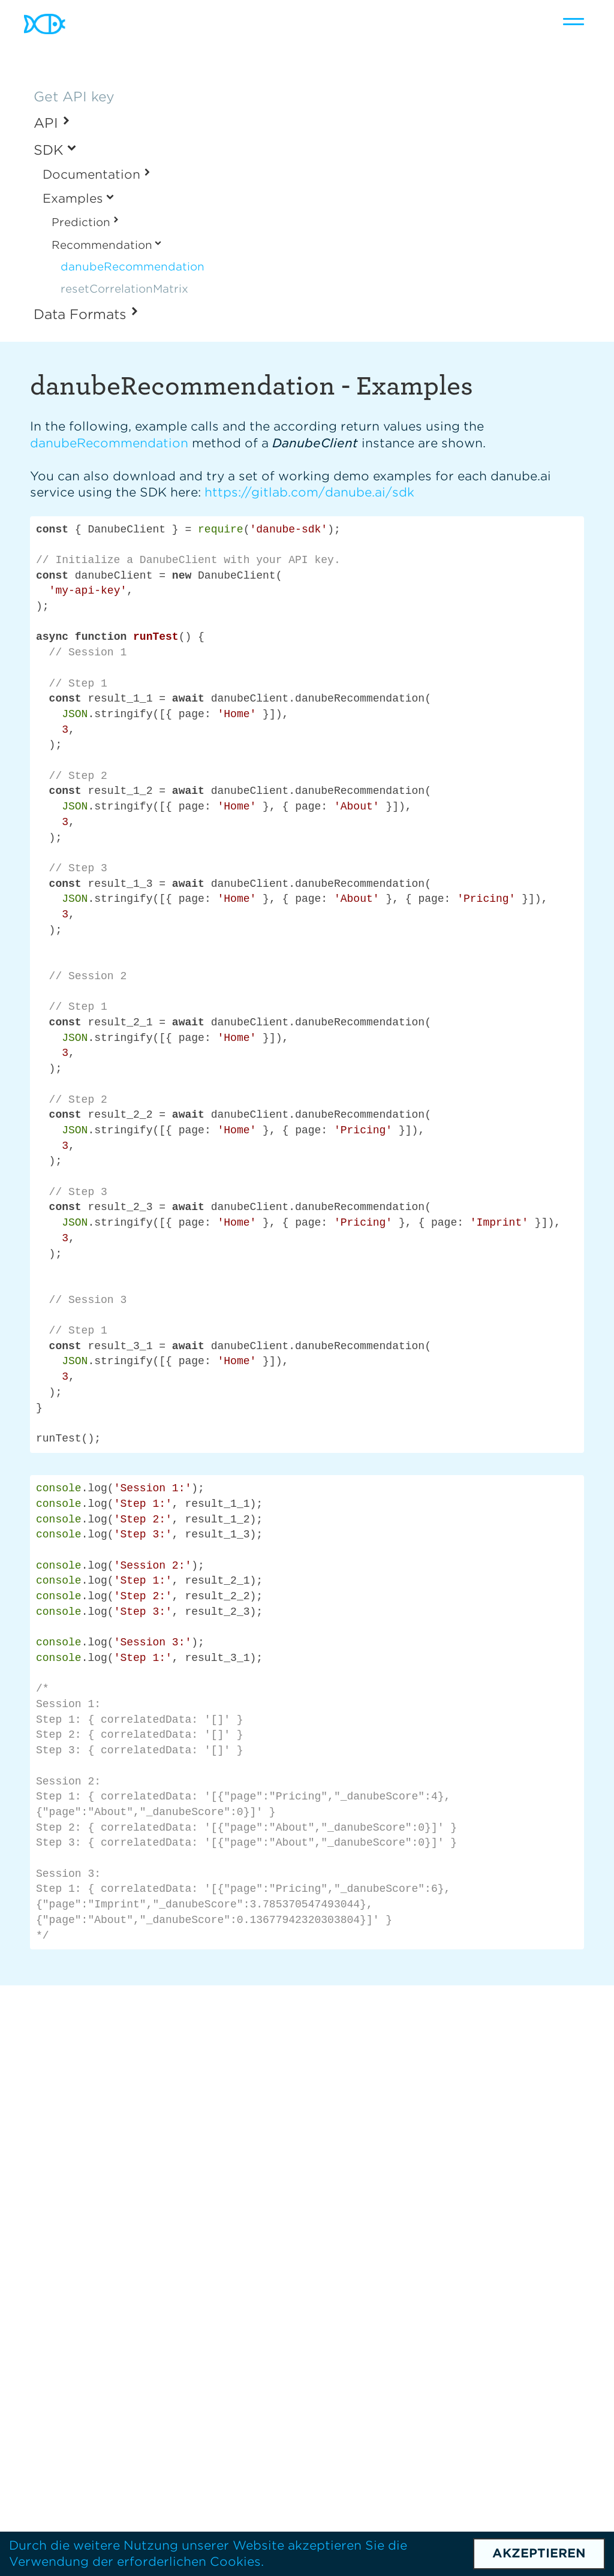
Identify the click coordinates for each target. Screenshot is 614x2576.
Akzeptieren (539, 2553)
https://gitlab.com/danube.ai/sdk (309, 492)
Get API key (74, 96)
